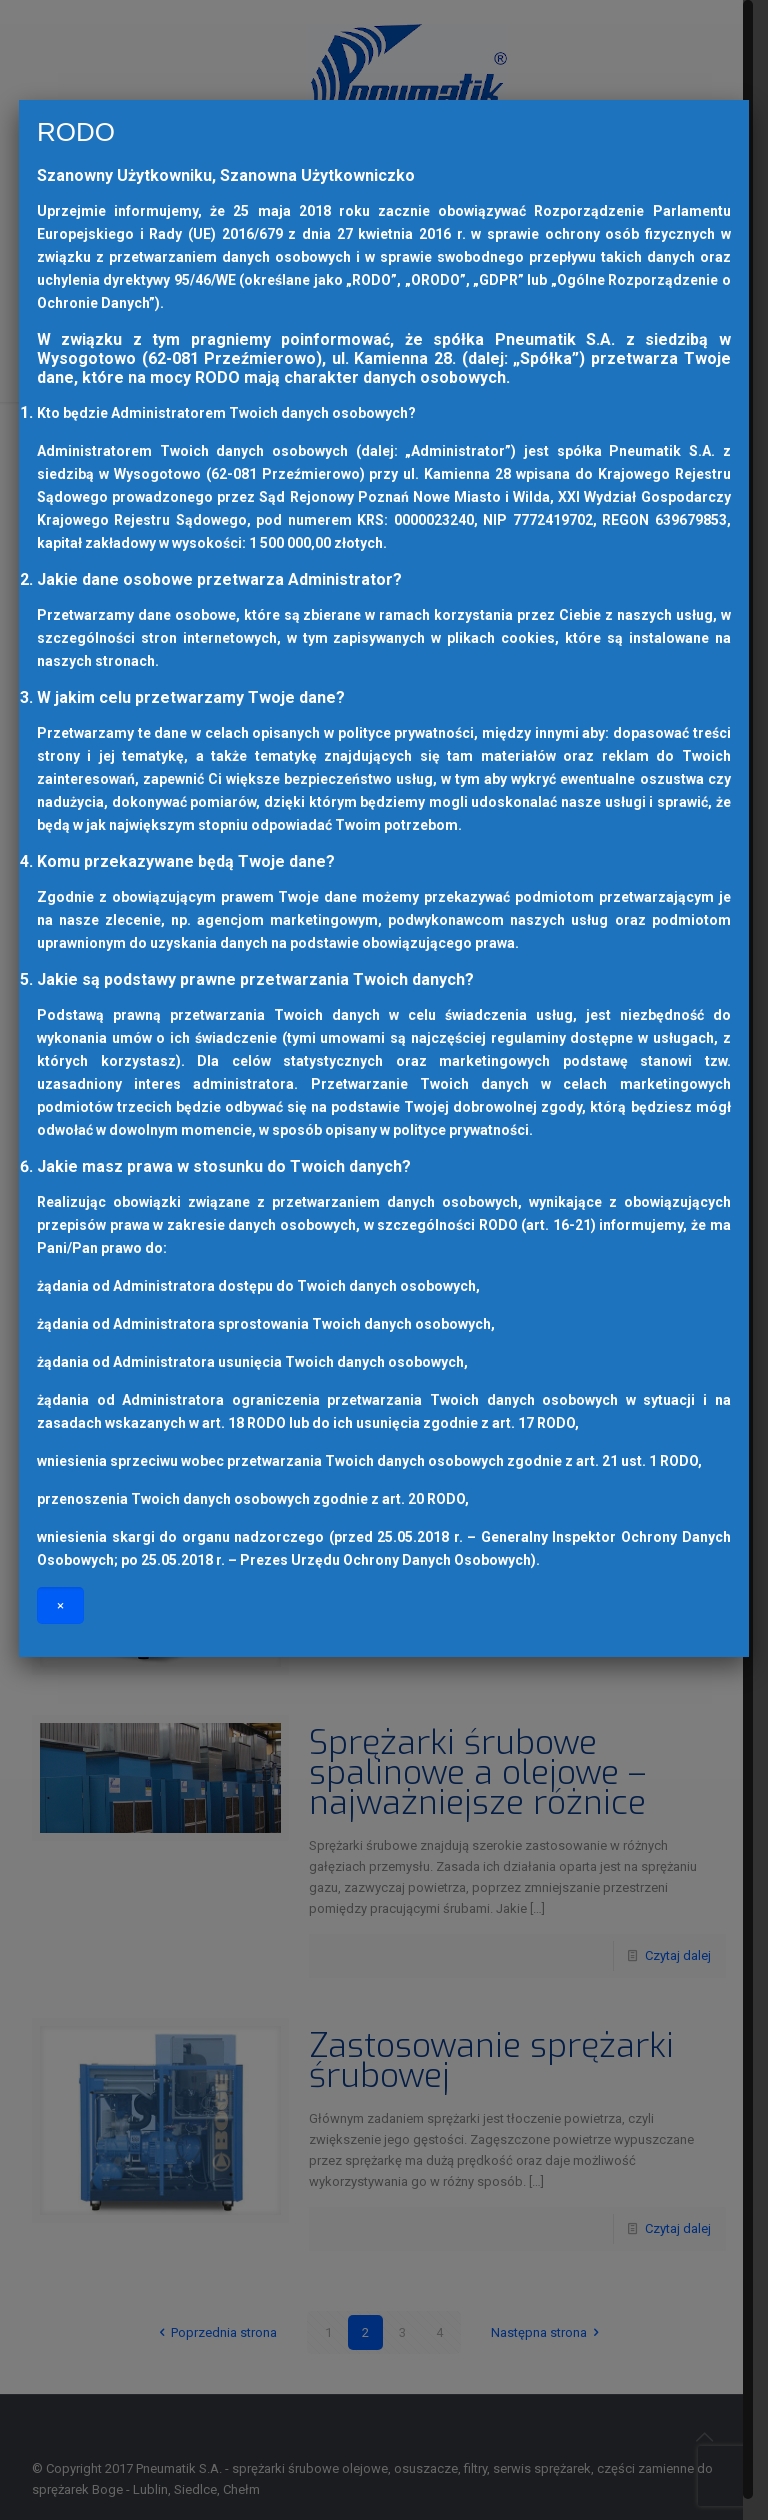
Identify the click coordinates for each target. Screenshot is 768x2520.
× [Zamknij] (60, 1605)
